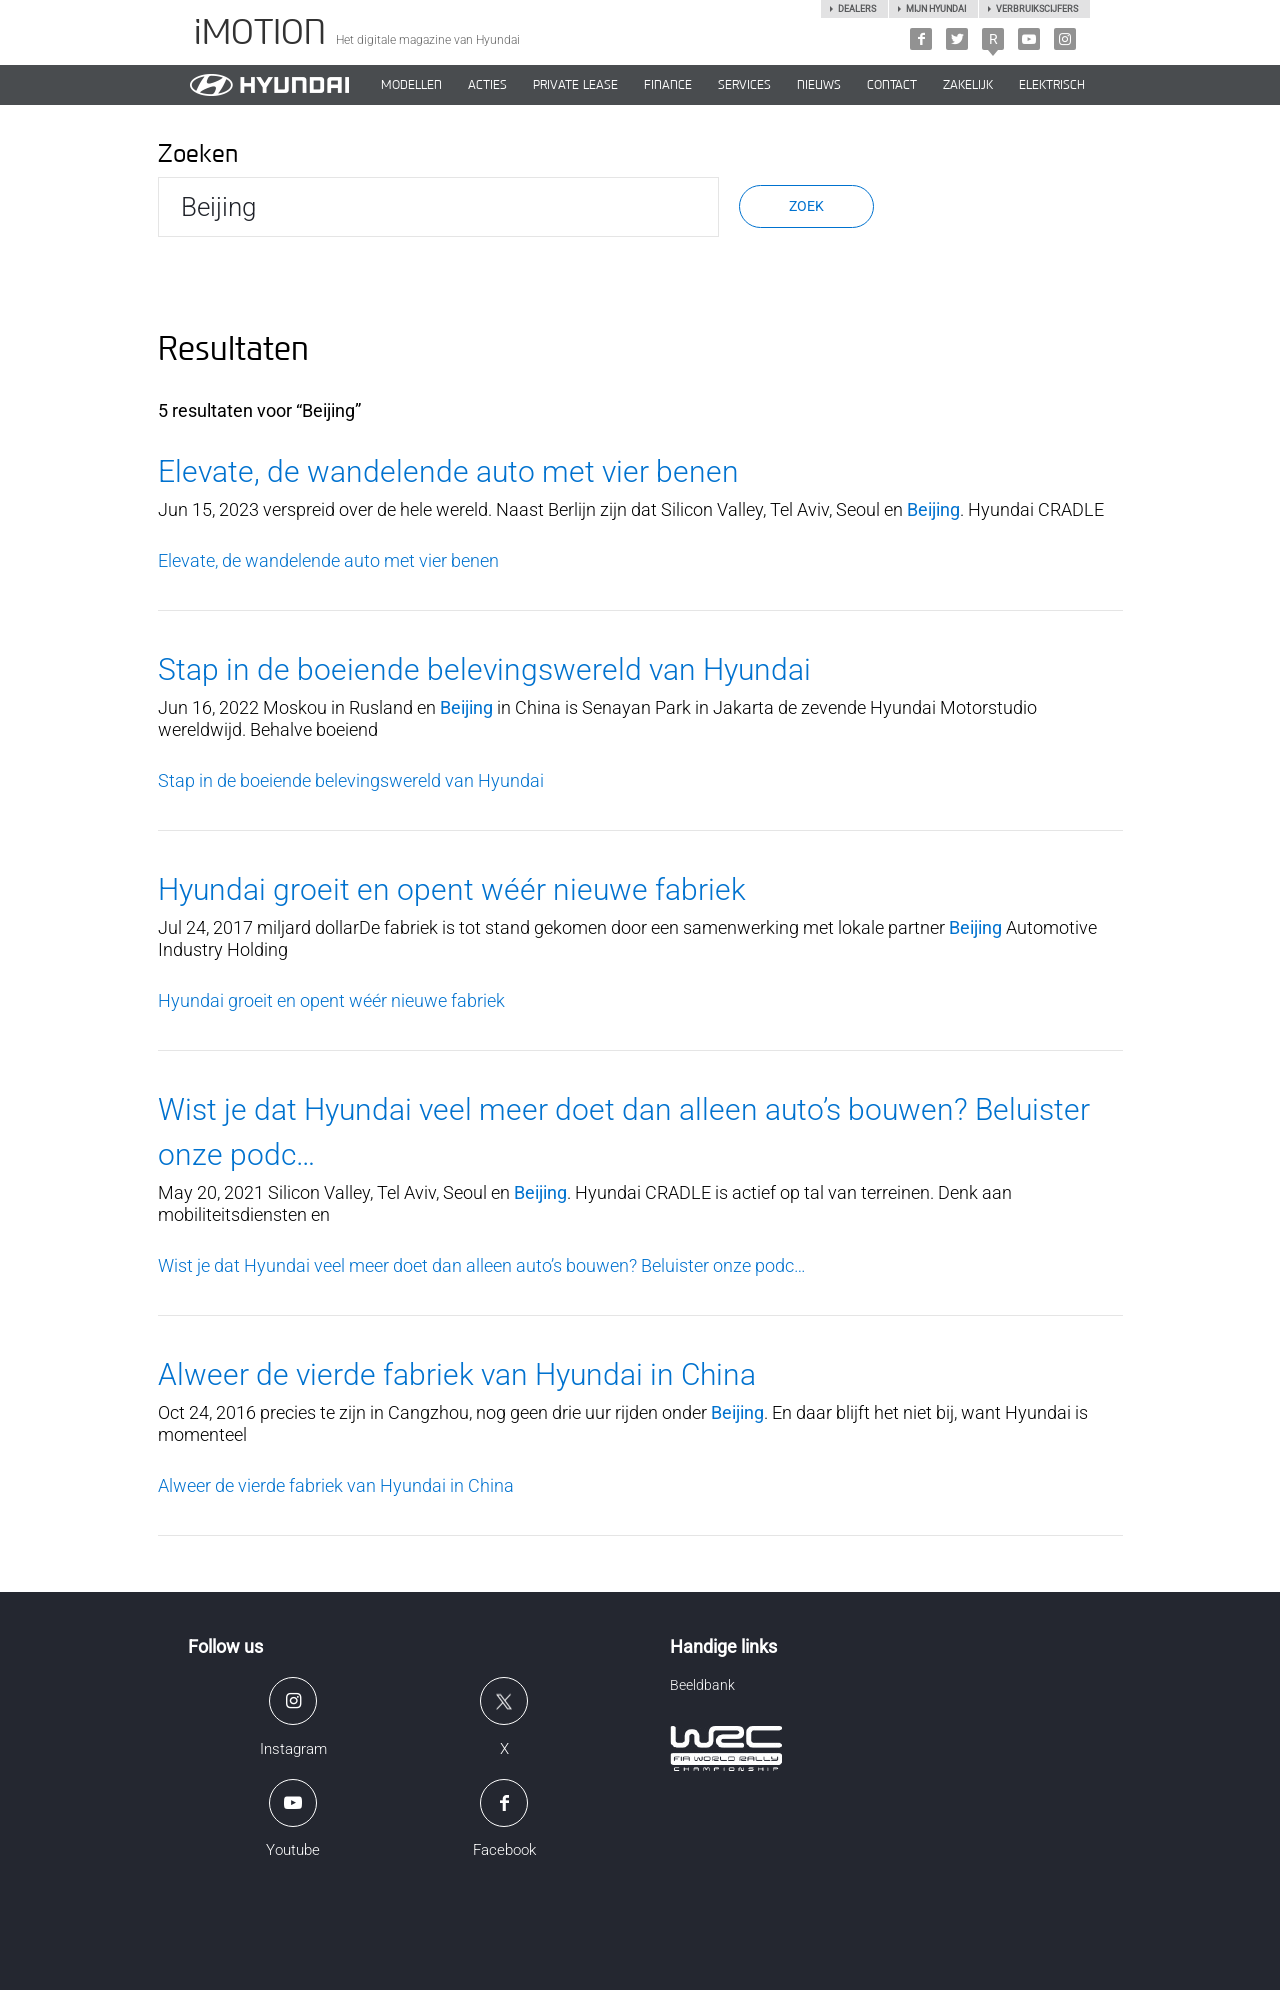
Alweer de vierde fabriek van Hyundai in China (457, 1374)
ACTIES (487, 85)
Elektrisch (1052, 85)
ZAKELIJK (968, 85)
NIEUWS (819, 85)
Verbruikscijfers (1037, 9)
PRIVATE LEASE (575, 85)
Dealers (857, 9)
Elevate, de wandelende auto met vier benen (448, 471)
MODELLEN (411, 85)
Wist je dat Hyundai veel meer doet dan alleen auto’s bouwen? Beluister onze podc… (482, 1265)
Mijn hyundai (936, 9)
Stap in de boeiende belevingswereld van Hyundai (484, 669)
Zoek (806, 206)
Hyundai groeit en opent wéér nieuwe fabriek (452, 889)
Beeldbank (702, 1685)
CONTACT (892, 85)
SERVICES (744, 85)
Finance (668, 85)
